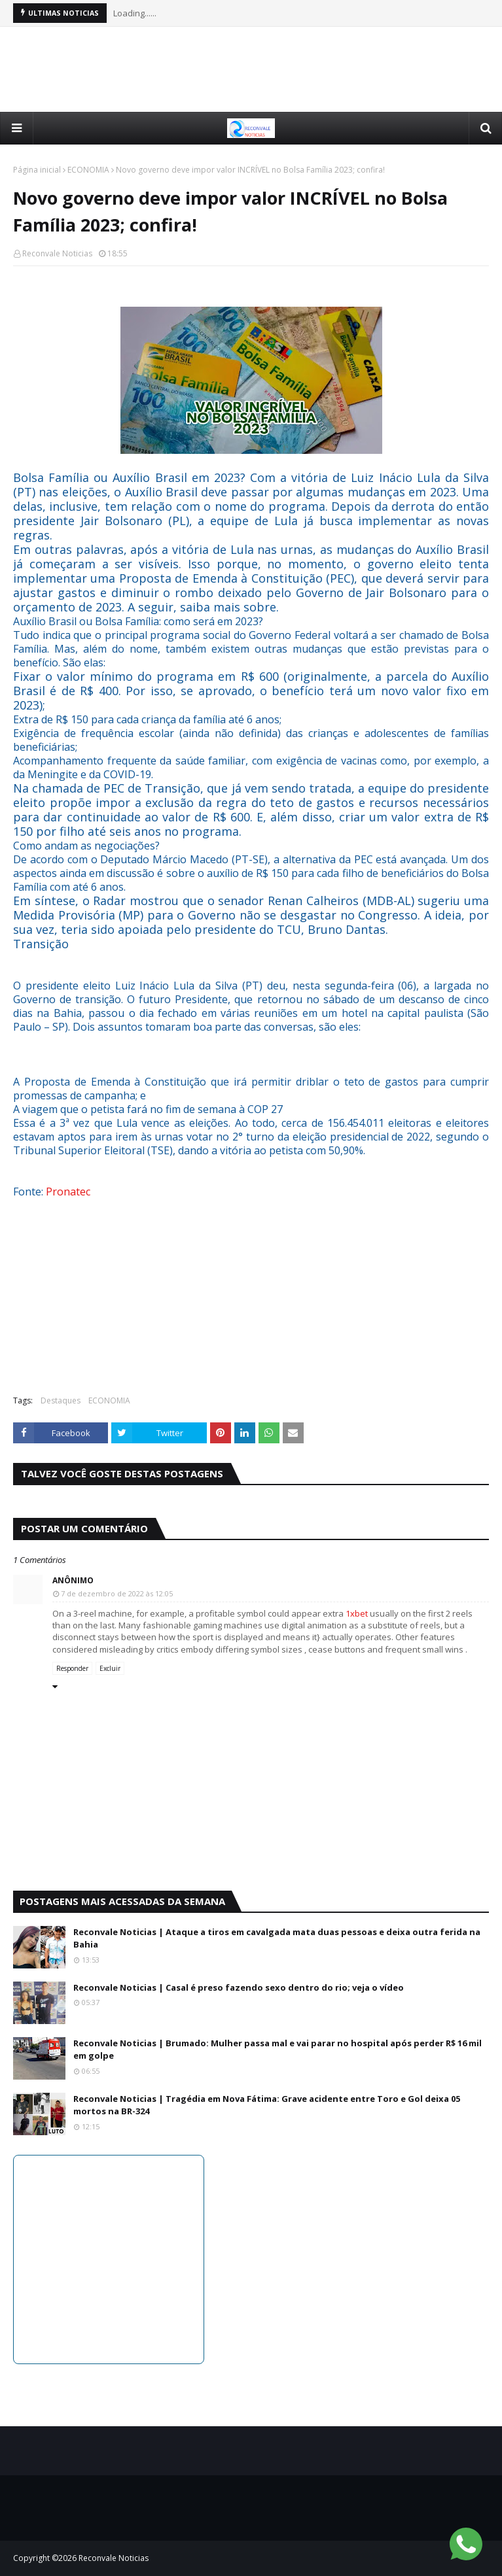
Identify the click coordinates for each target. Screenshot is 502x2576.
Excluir (109, 1668)
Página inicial (37, 169)
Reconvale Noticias (57, 253)
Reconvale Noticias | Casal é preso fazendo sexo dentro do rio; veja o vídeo (238, 1987)
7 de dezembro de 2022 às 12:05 (117, 1593)
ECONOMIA (88, 169)
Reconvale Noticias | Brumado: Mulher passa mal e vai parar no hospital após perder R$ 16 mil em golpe (277, 2049)
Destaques (61, 1400)
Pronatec (68, 1191)
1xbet (357, 1613)
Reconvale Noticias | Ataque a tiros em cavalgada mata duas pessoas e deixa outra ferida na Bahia (276, 1938)
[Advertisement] (251, 69)
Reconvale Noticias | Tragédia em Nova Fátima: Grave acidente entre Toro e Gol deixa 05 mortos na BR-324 (266, 2105)
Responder (72, 1668)
